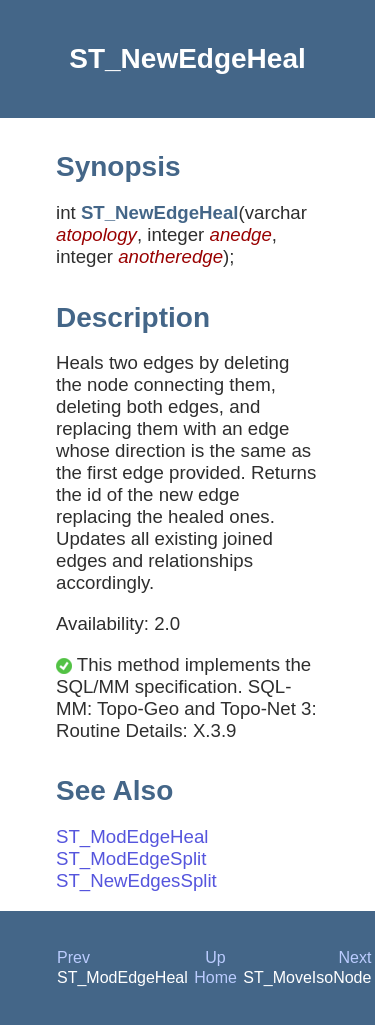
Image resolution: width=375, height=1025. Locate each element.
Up (215, 957)
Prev (73, 957)
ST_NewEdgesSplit (136, 880)
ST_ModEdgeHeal (132, 836)
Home (215, 977)
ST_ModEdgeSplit (131, 858)
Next (354, 957)
